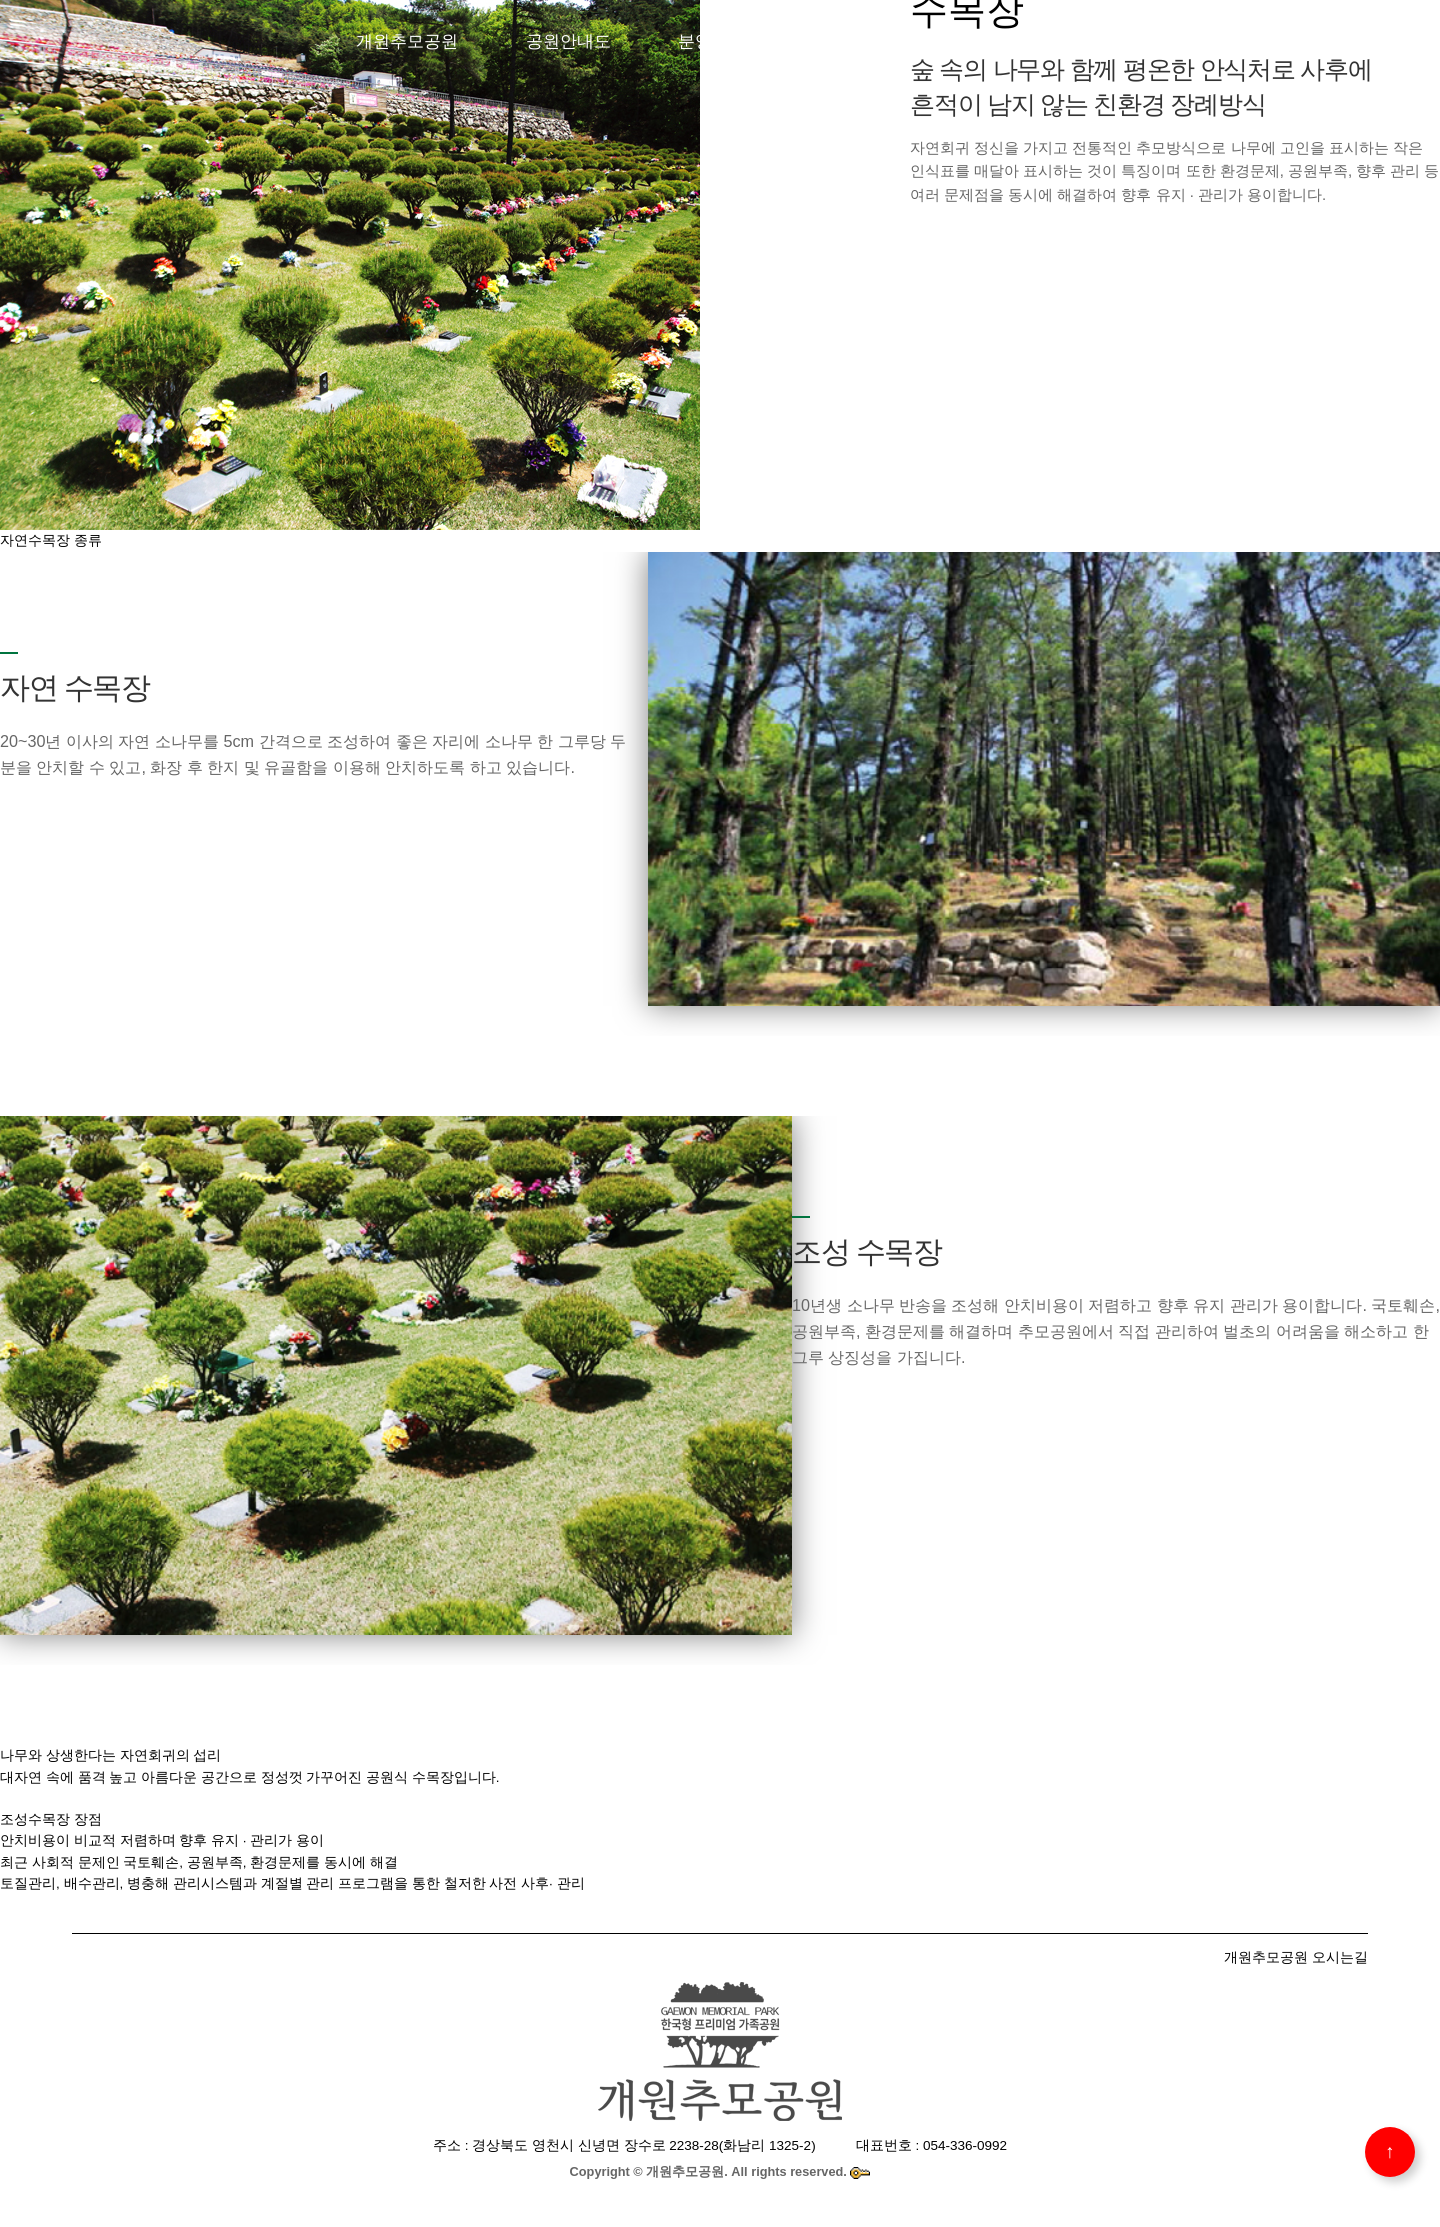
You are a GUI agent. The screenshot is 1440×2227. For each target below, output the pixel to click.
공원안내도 (568, 41)
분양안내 (712, 41)
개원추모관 (856, 41)
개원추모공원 (407, 41)
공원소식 (1136, 41)
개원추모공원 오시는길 (1296, 1957)
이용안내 (1000, 41)
